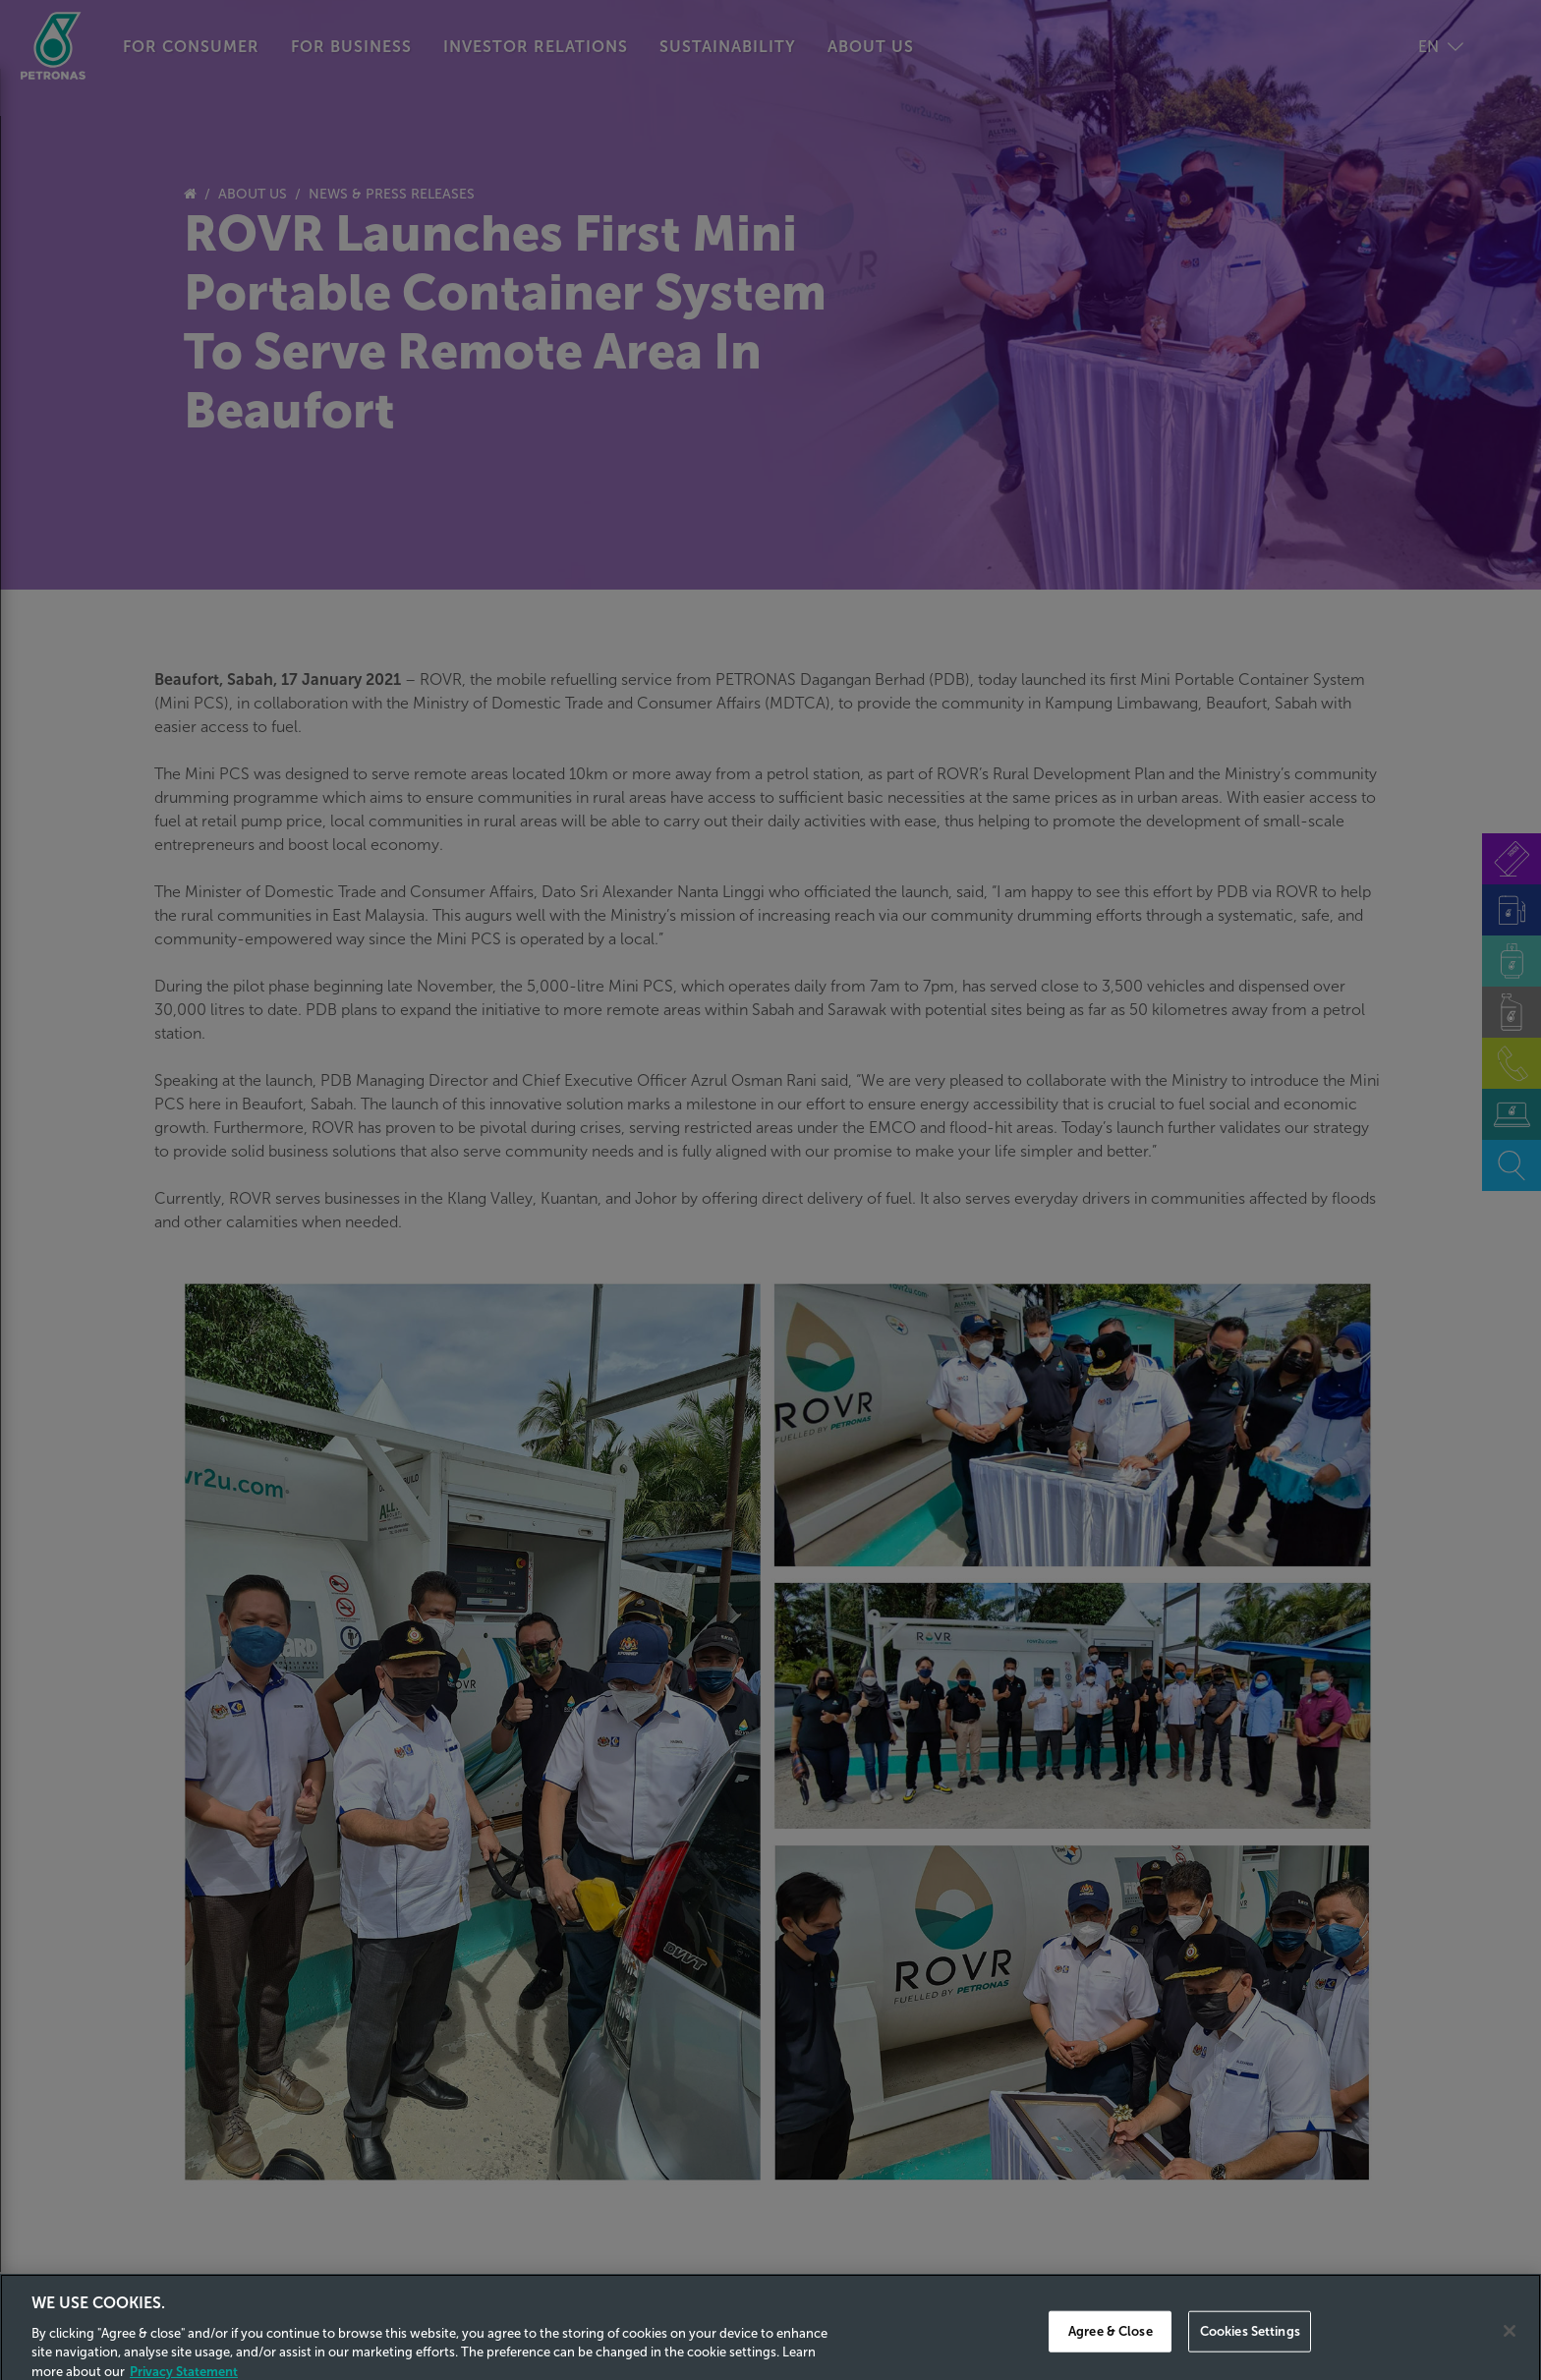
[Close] (1509, 2348)
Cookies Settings (1250, 2348)
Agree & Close (1110, 2348)
